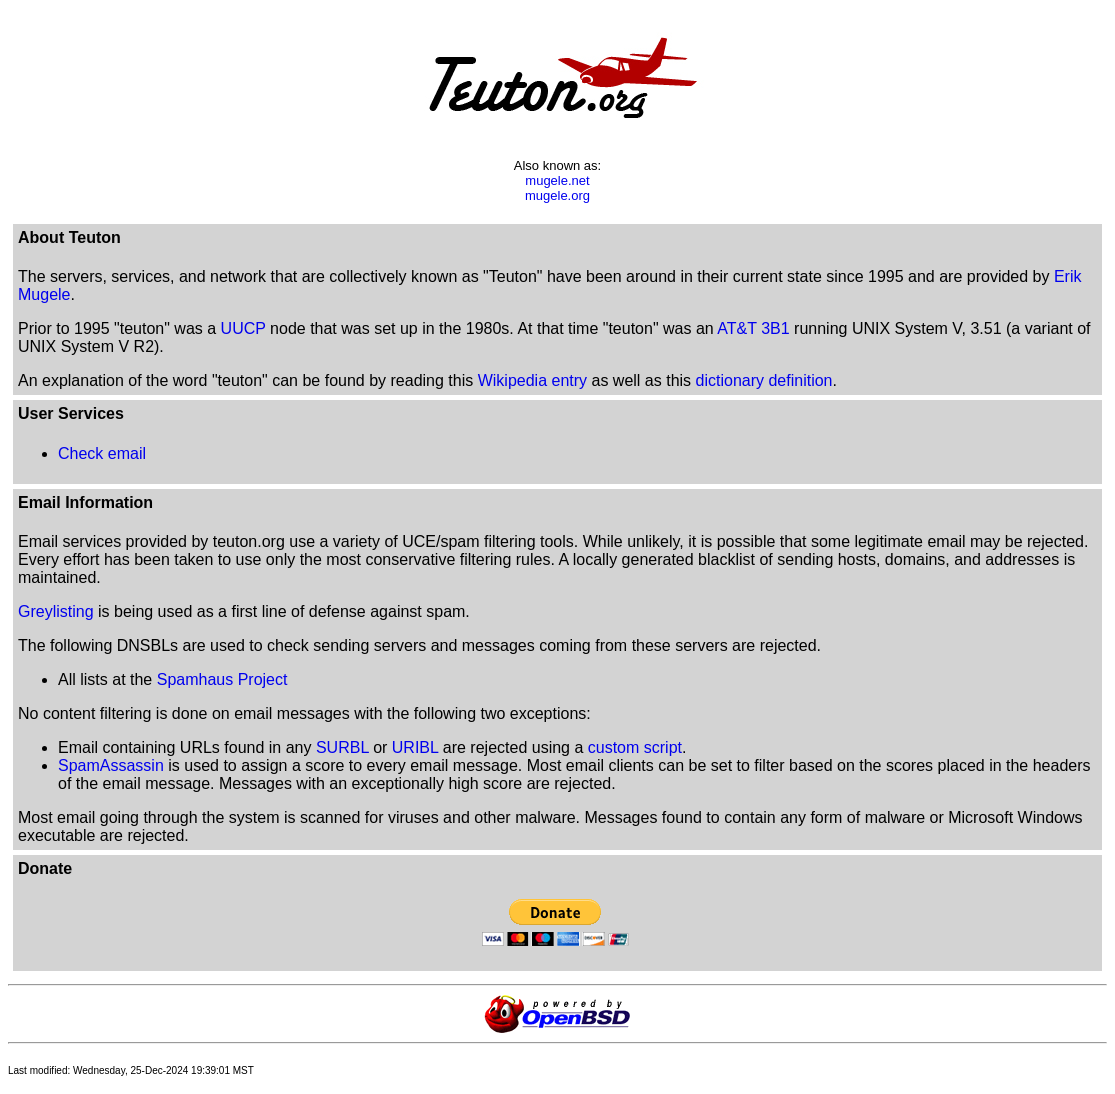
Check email (102, 453)
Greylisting (56, 611)
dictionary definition (764, 380)
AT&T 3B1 (753, 328)
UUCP (243, 328)
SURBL (342, 747)
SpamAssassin (111, 765)
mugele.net (557, 180)
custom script (635, 747)
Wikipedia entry (532, 380)
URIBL (415, 747)
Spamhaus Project (222, 679)
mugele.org (557, 195)
